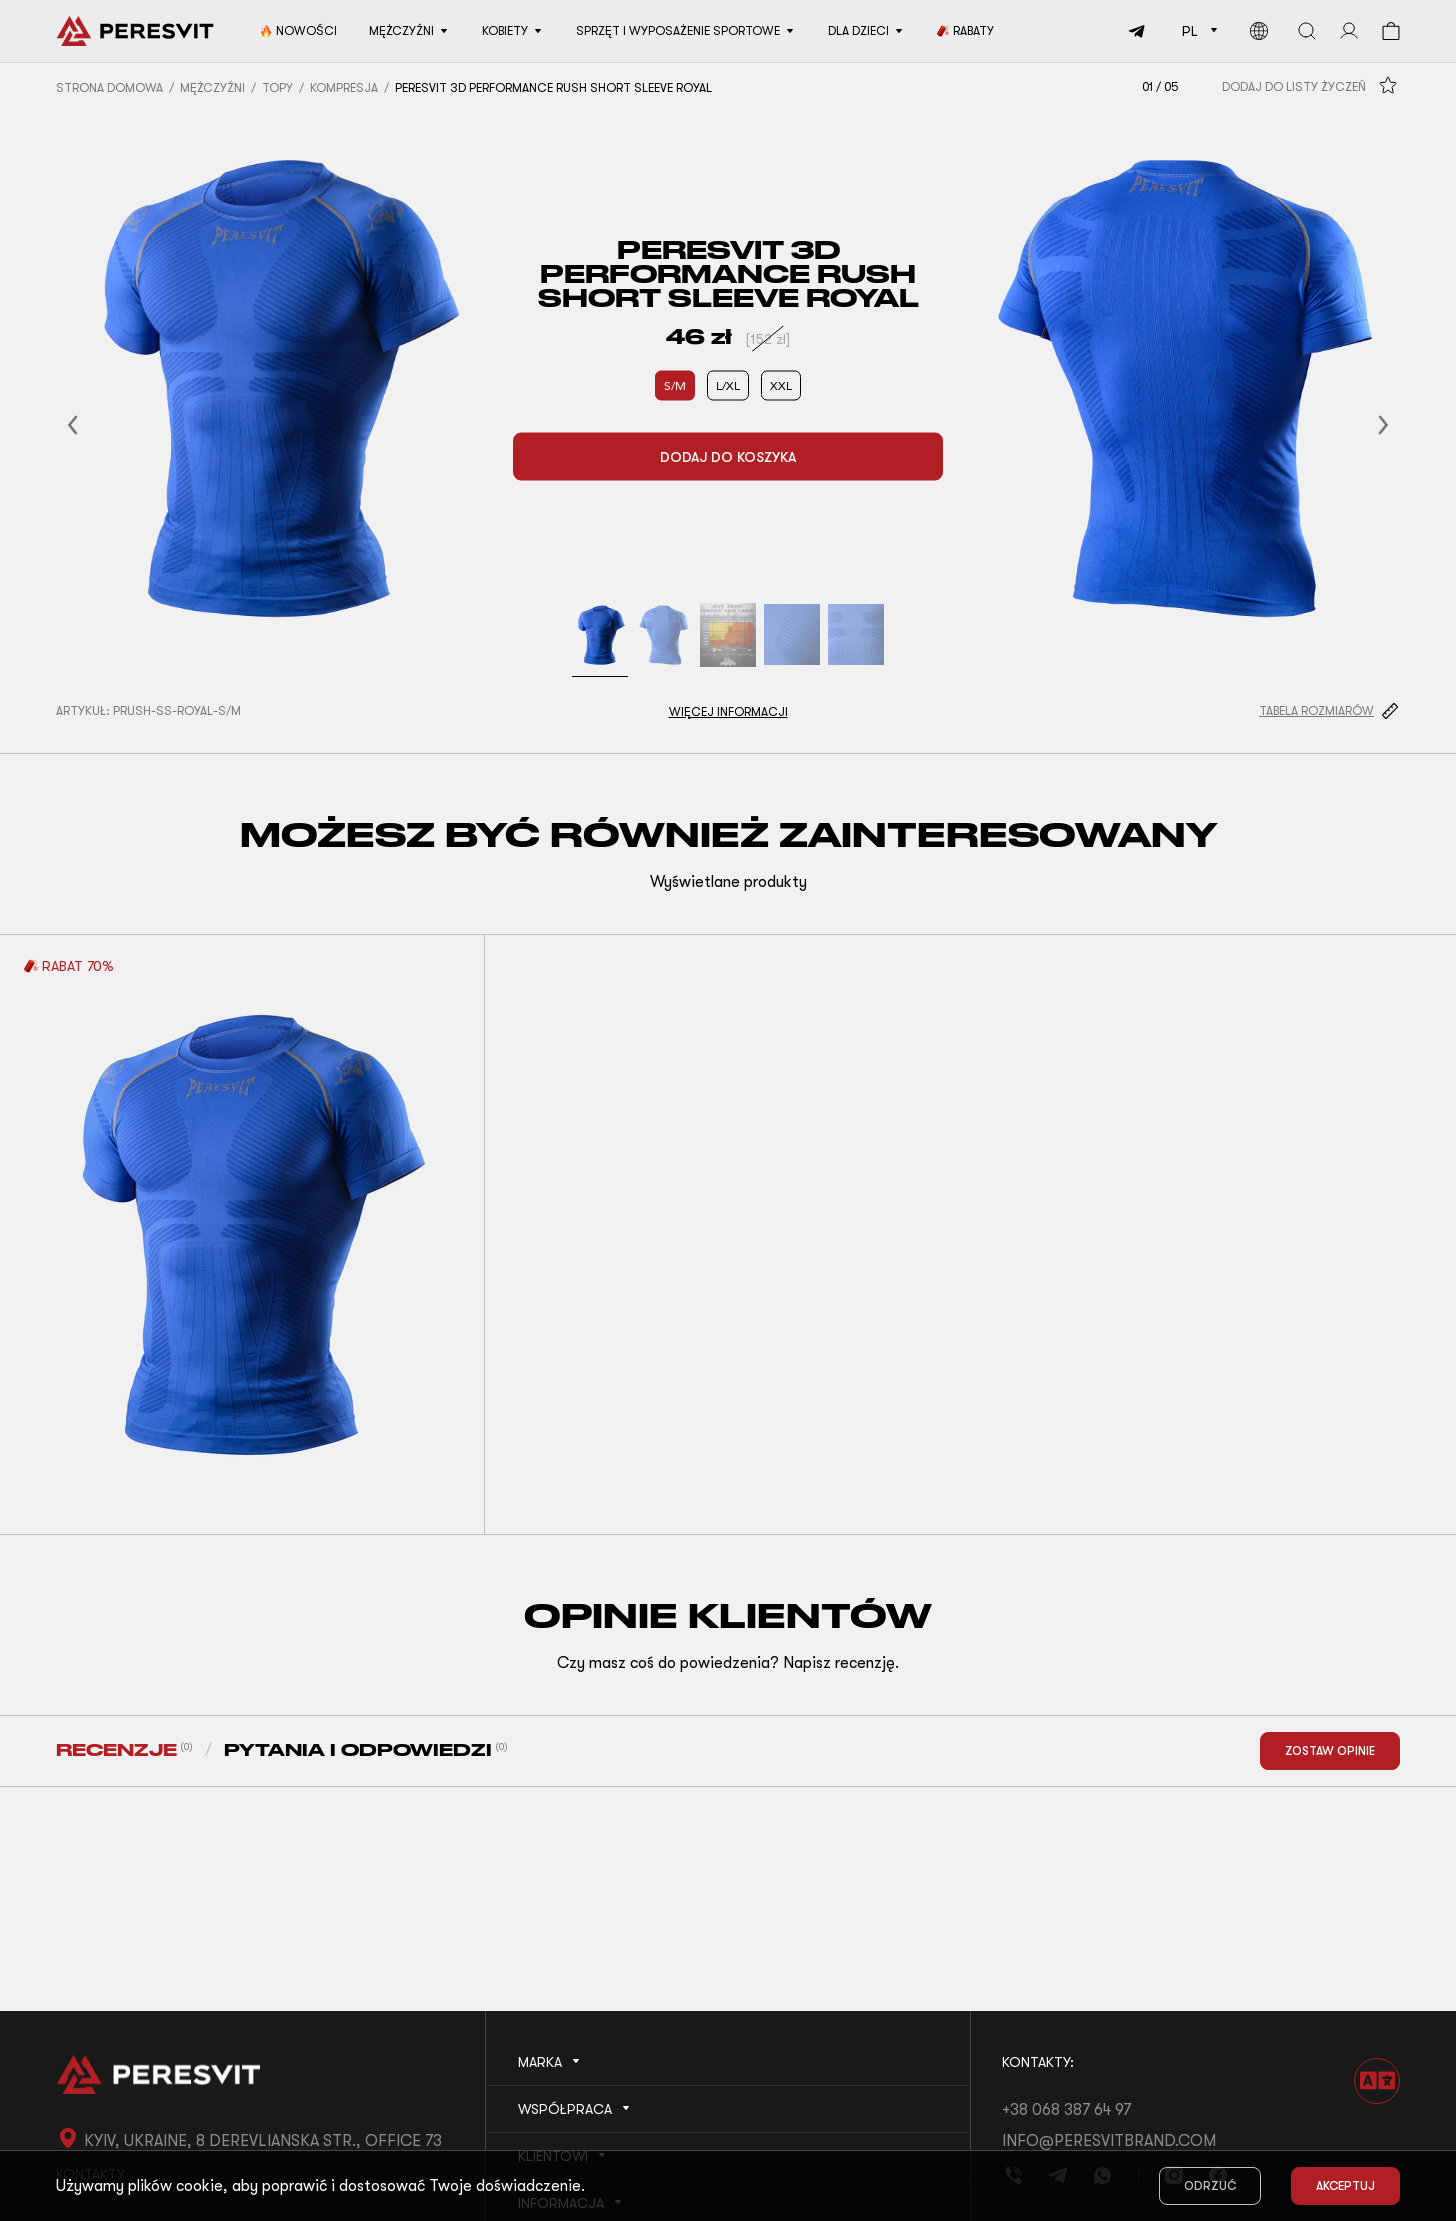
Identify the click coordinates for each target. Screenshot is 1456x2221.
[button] (97, 425)
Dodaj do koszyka (728, 457)
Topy (277, 88)
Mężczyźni (212, 88)
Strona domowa (109, 88)
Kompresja (344, 88)
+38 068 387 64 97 (1066, 2110)
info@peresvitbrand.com (1109, 2141)
